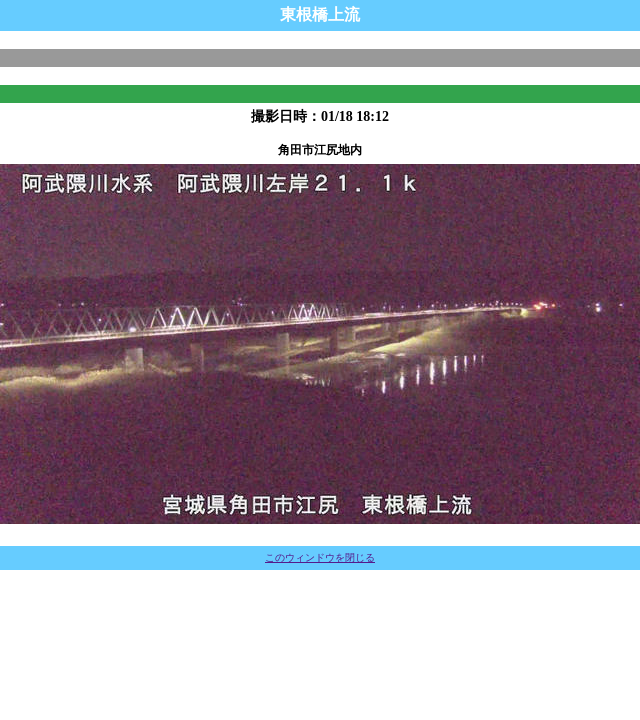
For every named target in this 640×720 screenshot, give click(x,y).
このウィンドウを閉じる (320, 557)
